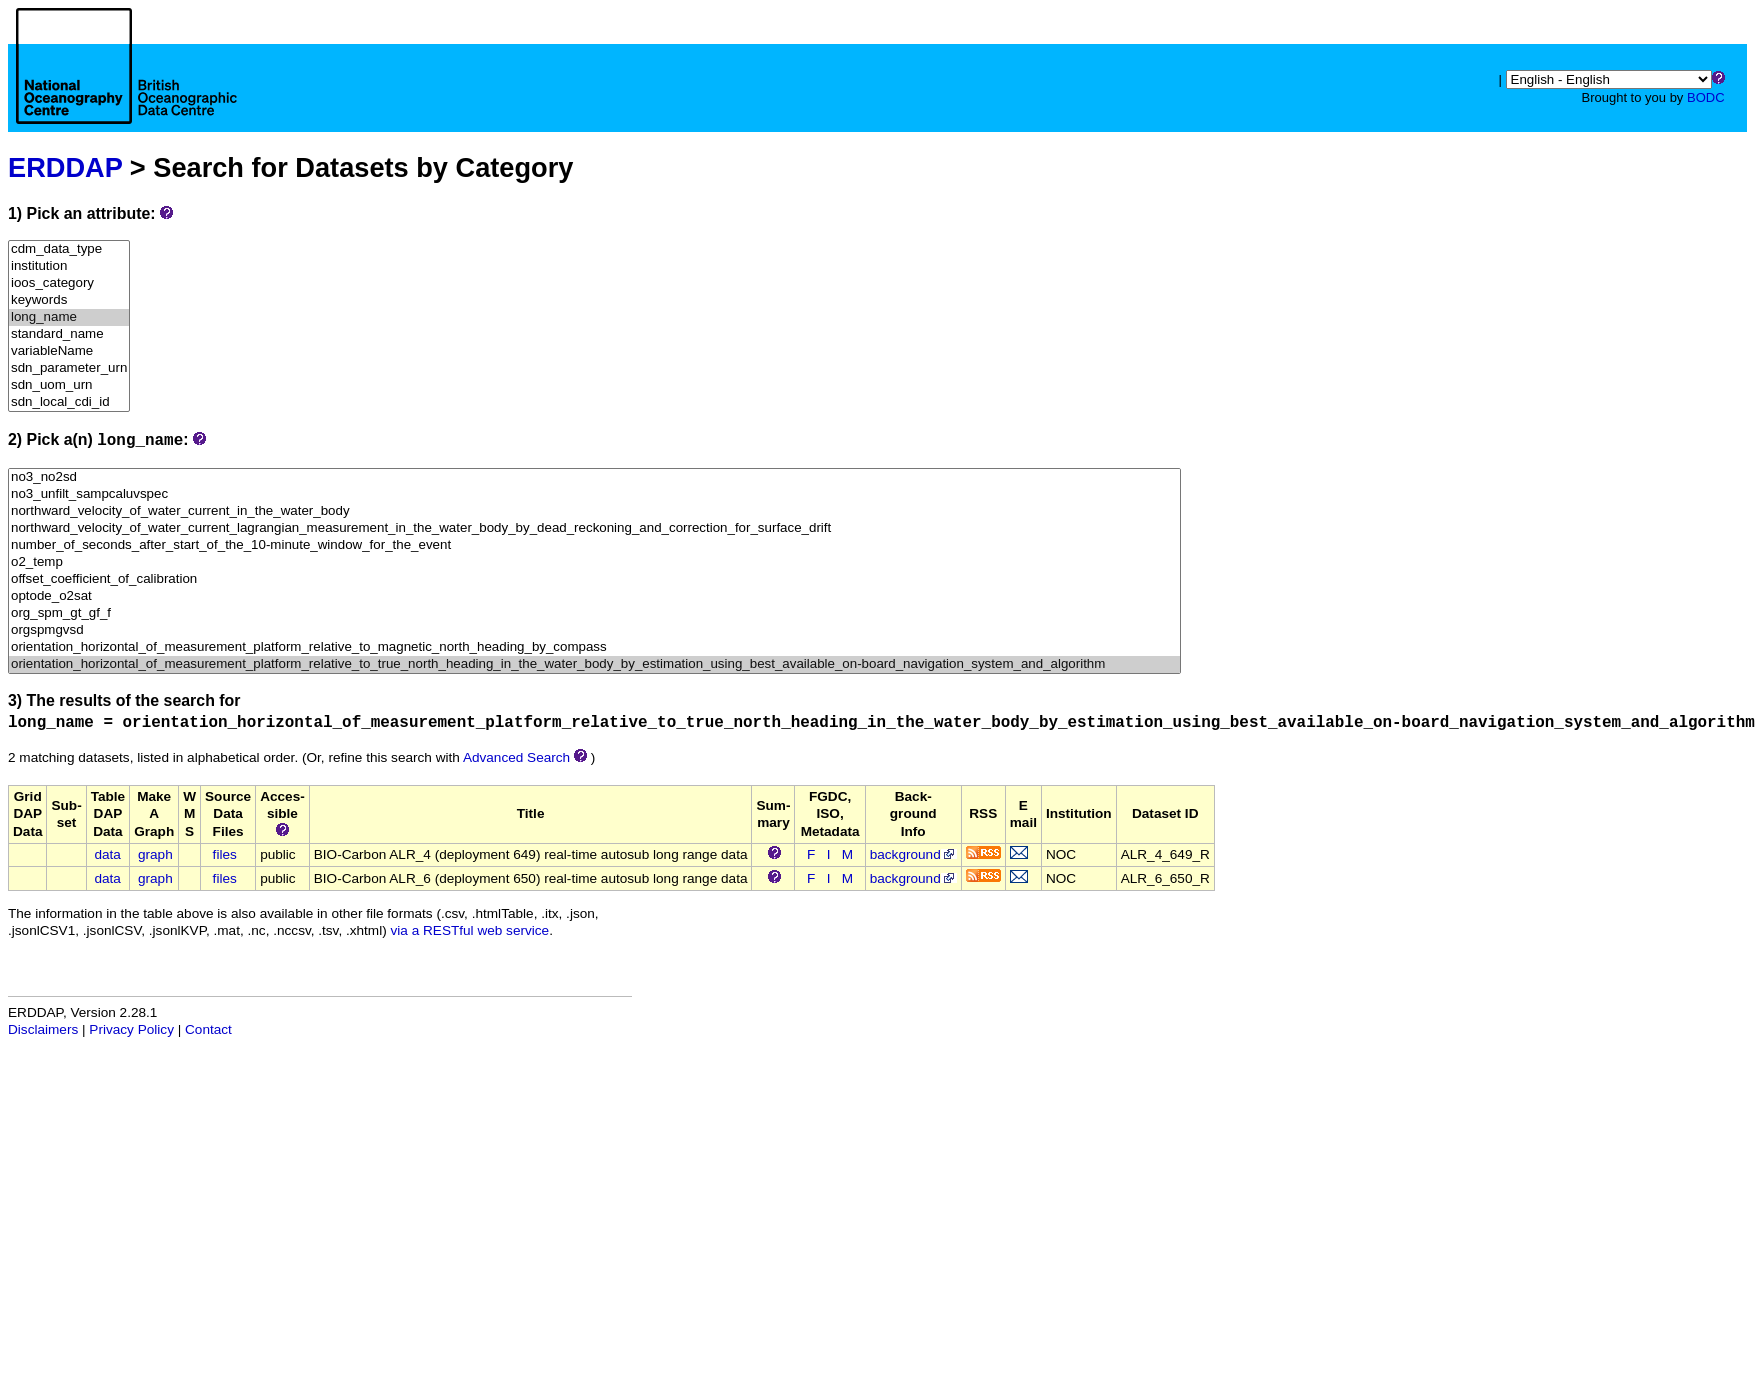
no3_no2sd (594, 477)
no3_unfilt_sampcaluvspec (594, 494)
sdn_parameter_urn (69, 368)
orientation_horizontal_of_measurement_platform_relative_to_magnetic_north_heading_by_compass (594, 647)
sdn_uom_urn (69, 385)
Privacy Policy (131, 1029)
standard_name (69, 334)
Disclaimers (43, 1029)
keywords (69, 300)
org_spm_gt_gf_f (594, 613)
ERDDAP (65, 167)
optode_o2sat (594, 596)
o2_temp (594, 562)
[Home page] (126, 88)
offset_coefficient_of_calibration (594, 579)
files (225, 854)
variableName (69, 351)
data (107, 854)
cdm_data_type (69, 249)
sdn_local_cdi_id (69, 402)
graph (155, 854)
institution (69, 266)
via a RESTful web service (470, 930)
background (913, 854)
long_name (69, 317)
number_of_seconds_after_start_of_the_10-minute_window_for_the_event (594, 545)
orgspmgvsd (594, 630)
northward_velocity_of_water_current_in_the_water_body (594, 511)
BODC (1706, 97)
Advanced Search (516, 757)
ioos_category (69, 283)
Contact (208, 1029)
